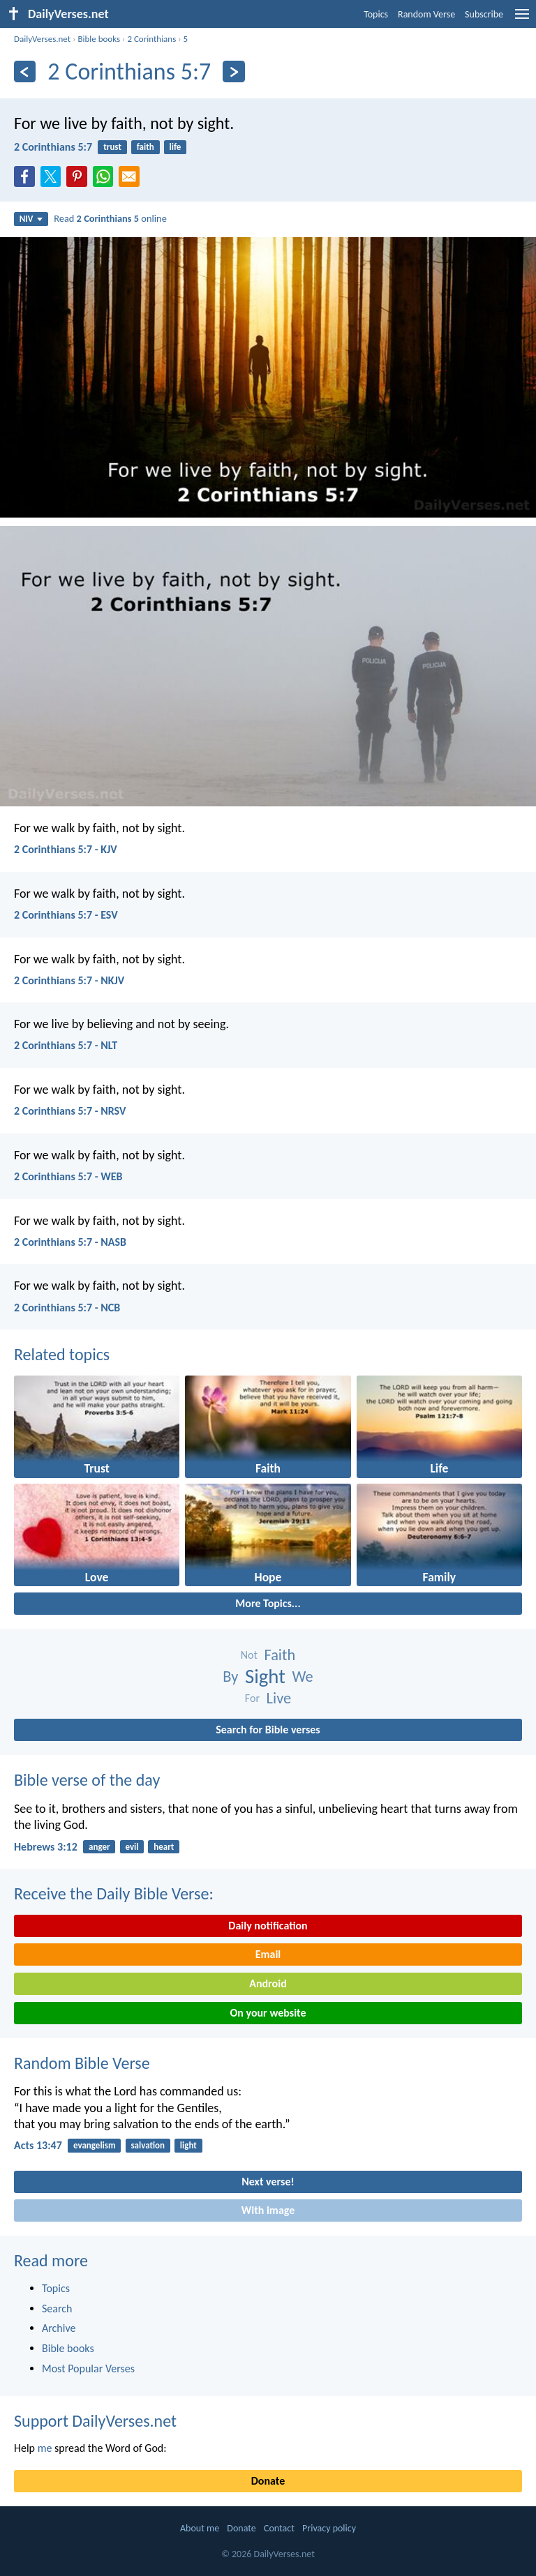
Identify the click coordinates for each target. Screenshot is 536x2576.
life (175, 147)
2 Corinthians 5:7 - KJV (65, 849)
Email (268, 1954)
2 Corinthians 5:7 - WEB (68, 1176)
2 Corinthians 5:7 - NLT (65, 1045)
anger (99, 1846)
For (252, 1698)
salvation (148, 2145)
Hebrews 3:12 (45, 1846)
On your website (268, 2012)
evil (131, 1846)
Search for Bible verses (268, 1729)
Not (249, 1655)
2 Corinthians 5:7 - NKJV (69, 980)
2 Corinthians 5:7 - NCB (67, 1307)
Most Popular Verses (88, 2368)
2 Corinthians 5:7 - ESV (66, 914)
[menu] (522, 19)
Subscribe (484, 14)
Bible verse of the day (87, 1780)
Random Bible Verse (82, 2063)
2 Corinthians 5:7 (53, 146)
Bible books (98, 38)
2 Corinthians (151, 38)
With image (268, 2210)
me (45, 2448)
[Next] (233, 71)
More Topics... (267, 1603)
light (188, 2145)
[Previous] (25, 71)
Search (57, 2308)
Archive (58, 2328)
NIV (31, 218)
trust (112, 147)
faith (145, 147)
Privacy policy (329, 2528)
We (302, 1676)
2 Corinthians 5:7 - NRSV (70, 1110)
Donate (268, 2480)
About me (199, 2528)
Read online (110, 218)
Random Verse (426, 14)
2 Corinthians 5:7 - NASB (70, 1242)
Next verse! (267, 2181)
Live (279, 1698)
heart (164, 1846)
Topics (376, 14)
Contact (279, 2528)
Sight (265, 1676)
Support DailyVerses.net (95, 2421)
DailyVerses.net (42, 38)
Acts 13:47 (38, 2145)
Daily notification (267, 1925)
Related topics (62, 1354)
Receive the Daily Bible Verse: (114, 1893)
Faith (279, 1654)
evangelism (94, 2145)
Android (267, 1983)
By (230, 1676)
